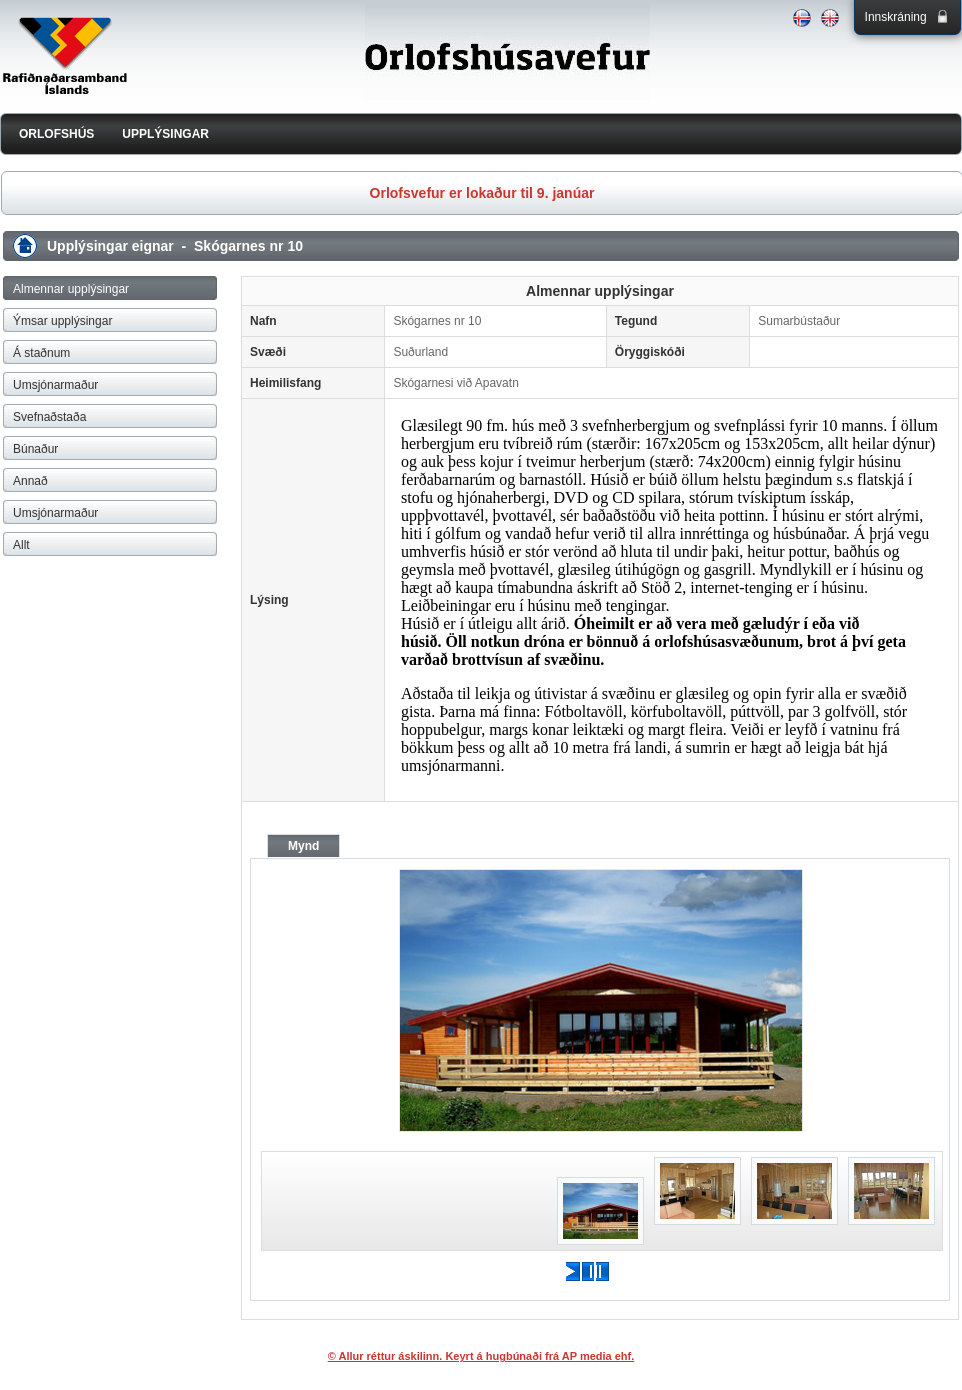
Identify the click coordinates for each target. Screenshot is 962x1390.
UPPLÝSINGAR (165, 134)
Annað (30, 481)
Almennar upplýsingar (71, 289)
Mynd (303, 846)
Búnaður (35, 449)
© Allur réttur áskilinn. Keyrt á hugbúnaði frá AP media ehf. (481, 1356)
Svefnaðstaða (49, 417)
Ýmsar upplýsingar (62, 321)
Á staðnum (41, 353)
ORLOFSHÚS (56, 134)
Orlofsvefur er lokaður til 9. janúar (482, 193)
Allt (21, 545)
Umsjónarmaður (55, 385)
